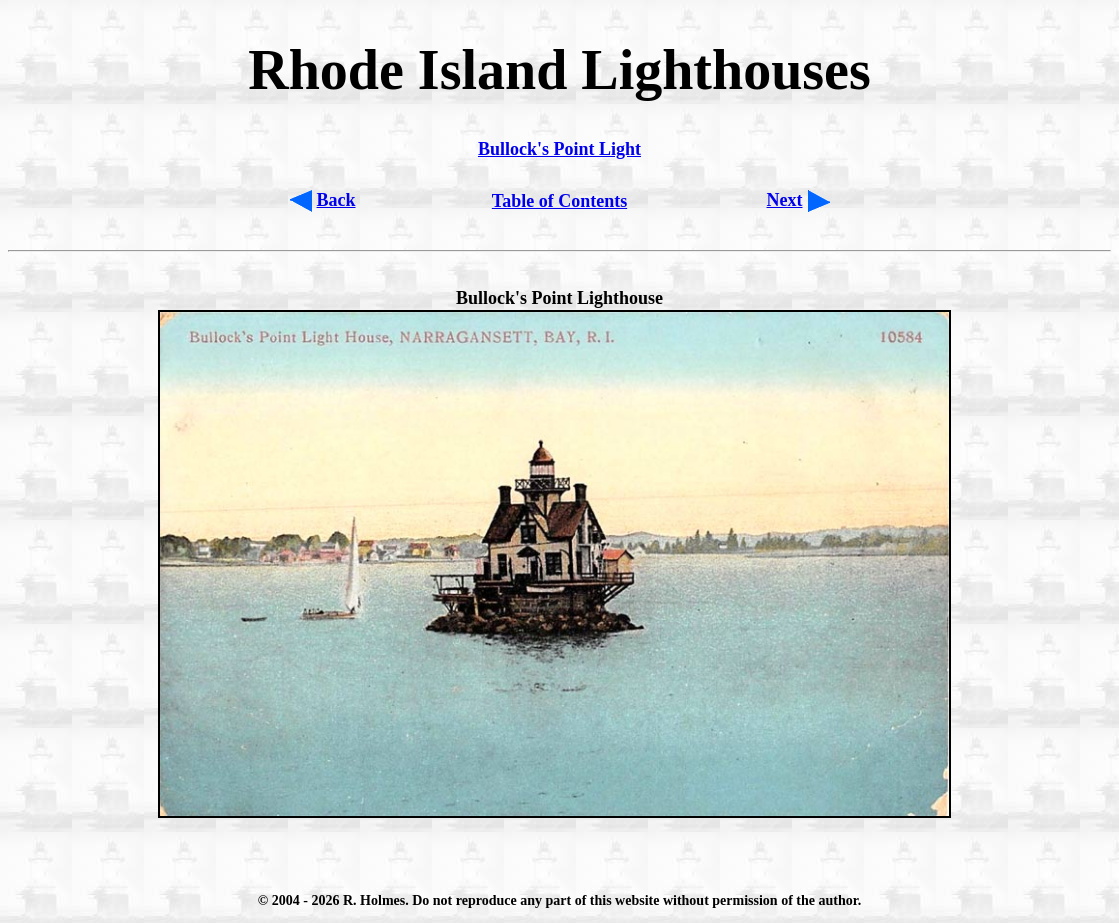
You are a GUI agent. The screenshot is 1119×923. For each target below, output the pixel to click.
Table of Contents (559, 201)
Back (336, 200)
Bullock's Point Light (559, 149)
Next (785, 200)
